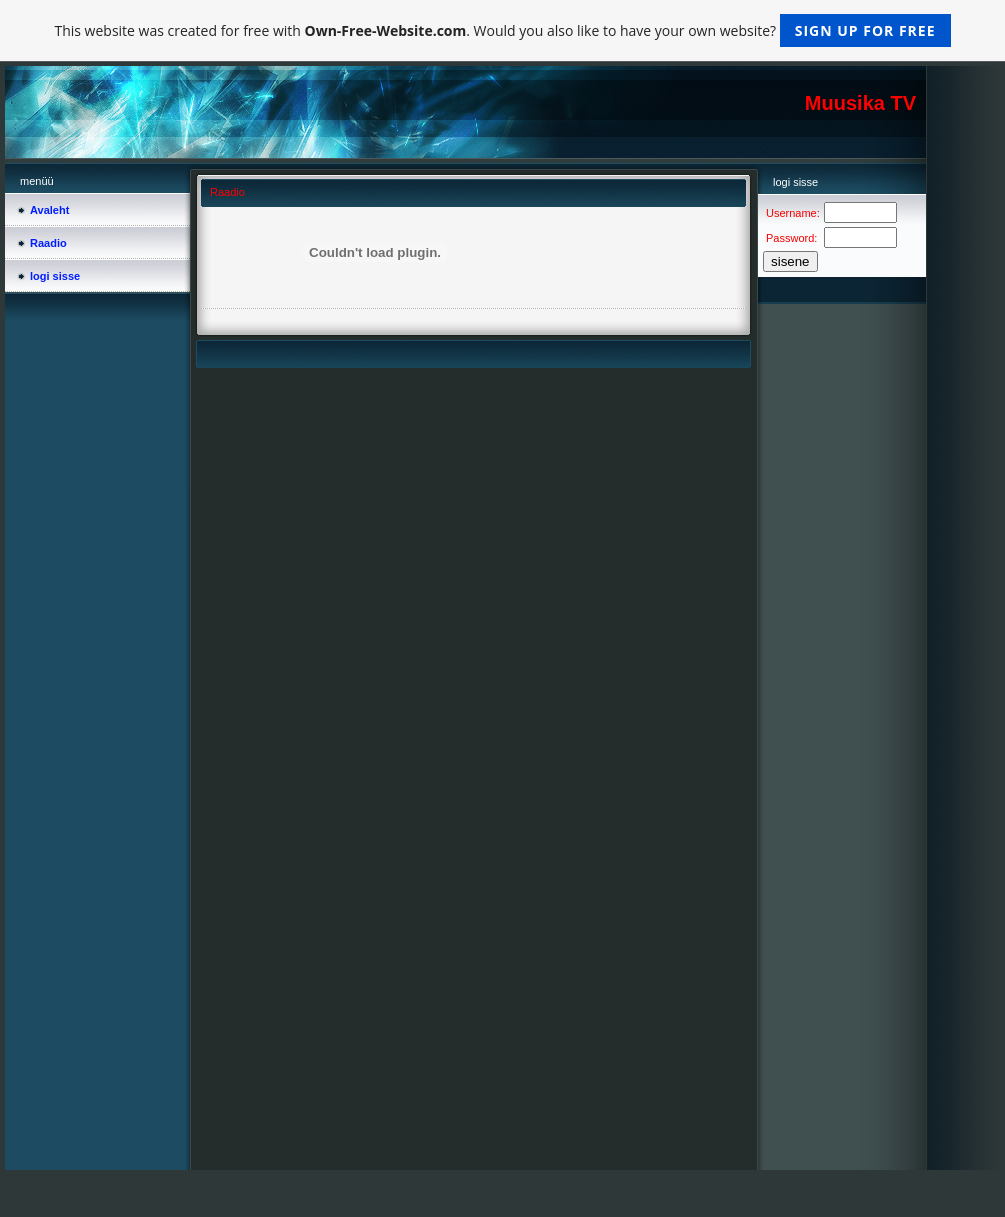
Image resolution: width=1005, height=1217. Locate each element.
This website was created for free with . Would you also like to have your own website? (502, 30)
